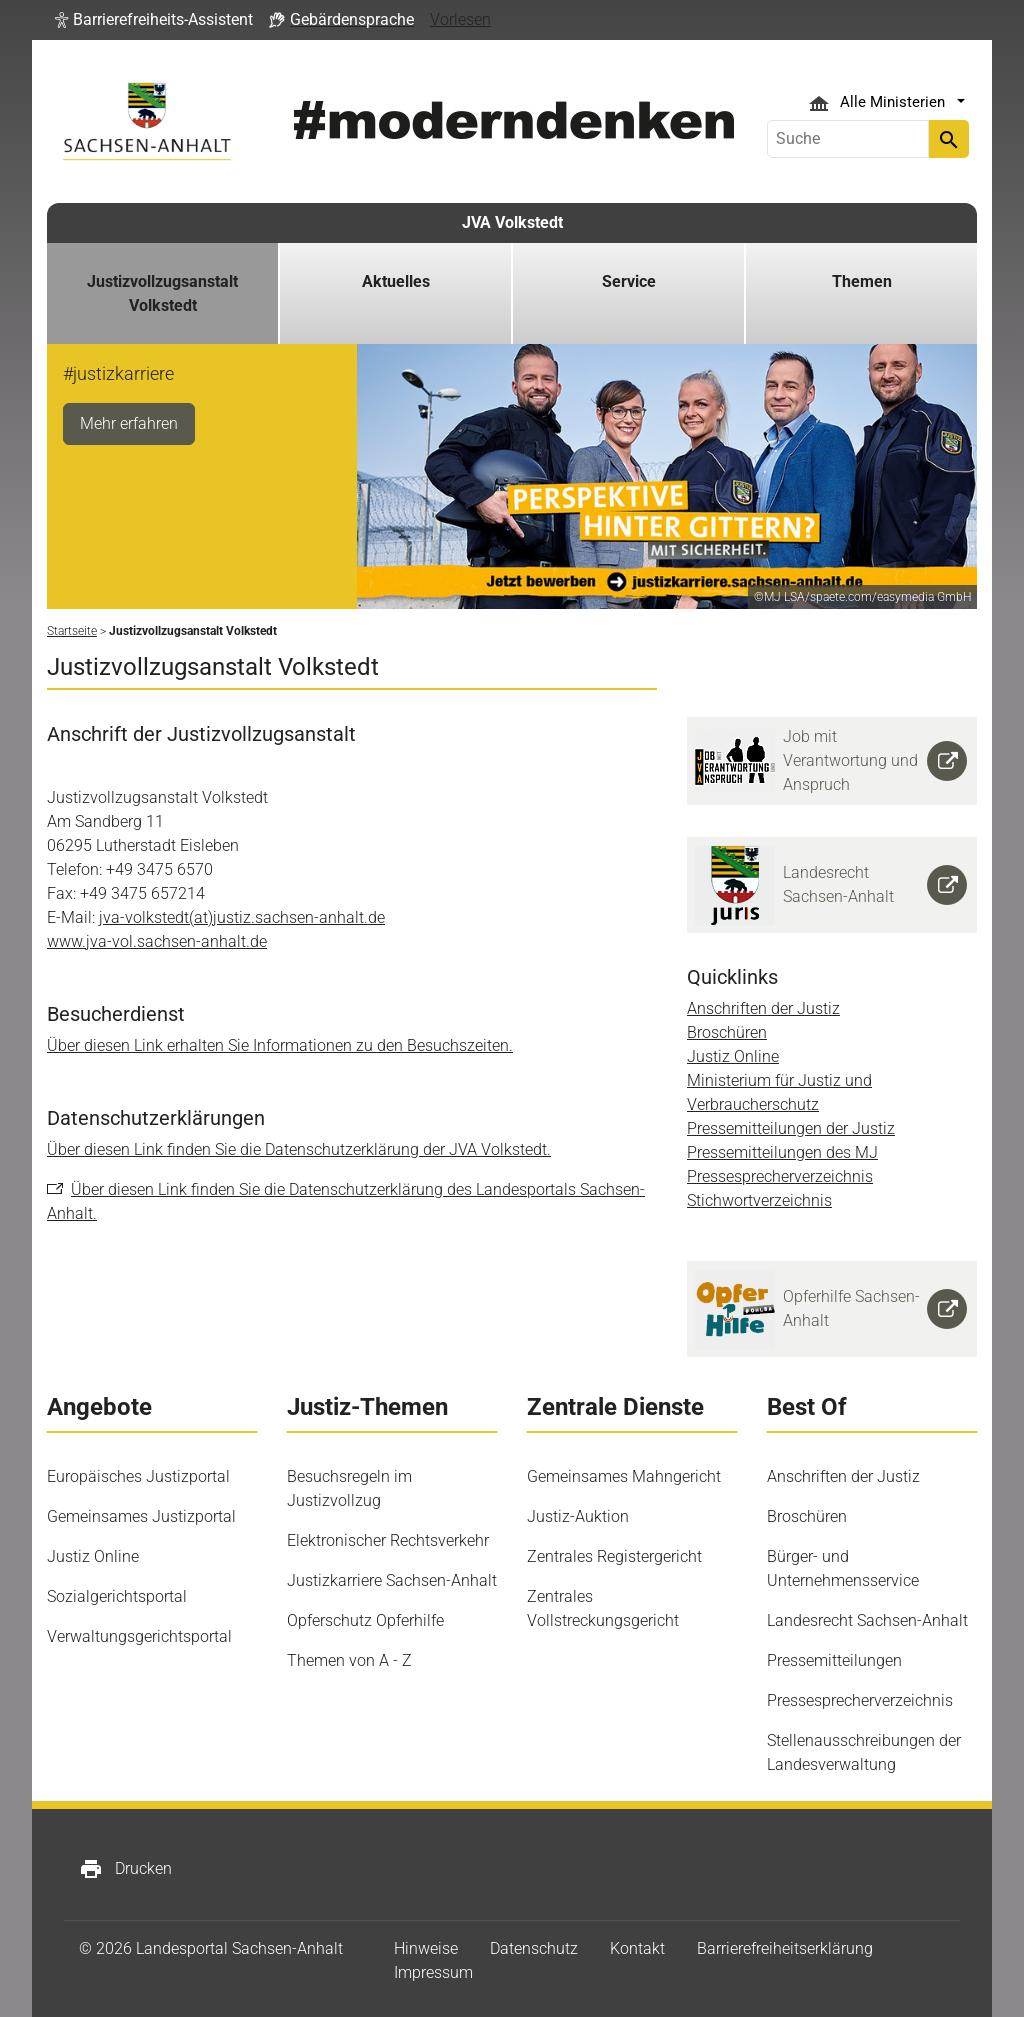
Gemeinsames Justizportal (141, 1516)
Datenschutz (534, 1948)
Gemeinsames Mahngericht (624, 1476)
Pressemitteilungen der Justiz (791, 1128)
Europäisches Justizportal (138, 1476)
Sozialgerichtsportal (117, 1596)
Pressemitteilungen (834, 1660)
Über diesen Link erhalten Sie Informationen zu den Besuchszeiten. (280, 1045)
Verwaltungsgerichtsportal (139, 1636)
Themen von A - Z (349, 1660)
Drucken (125, 1869)
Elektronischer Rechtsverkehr (388, 1540)
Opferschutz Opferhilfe (365, 1620)
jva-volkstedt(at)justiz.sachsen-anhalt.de (242, 917)
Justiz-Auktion (578, 1516)
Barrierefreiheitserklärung (785, 1948)
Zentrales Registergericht (614, 1556)
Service (629, 281)
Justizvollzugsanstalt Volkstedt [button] (162, 293)
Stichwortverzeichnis (759, 1200)
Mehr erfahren (129, 423)
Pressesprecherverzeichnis (780, 1176)
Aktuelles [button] (396, 281)
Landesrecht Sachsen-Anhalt (867, 1620)
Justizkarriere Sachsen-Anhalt (392, 1580)
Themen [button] (862, 281)
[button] (154, 20)
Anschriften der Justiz (763, 1008)
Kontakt (637, 1948)
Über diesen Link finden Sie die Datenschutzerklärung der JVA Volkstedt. (299, 1149)
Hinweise (426, 1948)
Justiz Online (733, 1056)
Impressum (433, 1972)
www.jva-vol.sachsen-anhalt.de (157, 941)
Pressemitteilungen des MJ (782, 1152)
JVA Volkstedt (512, 222)
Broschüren (727, 1032)
